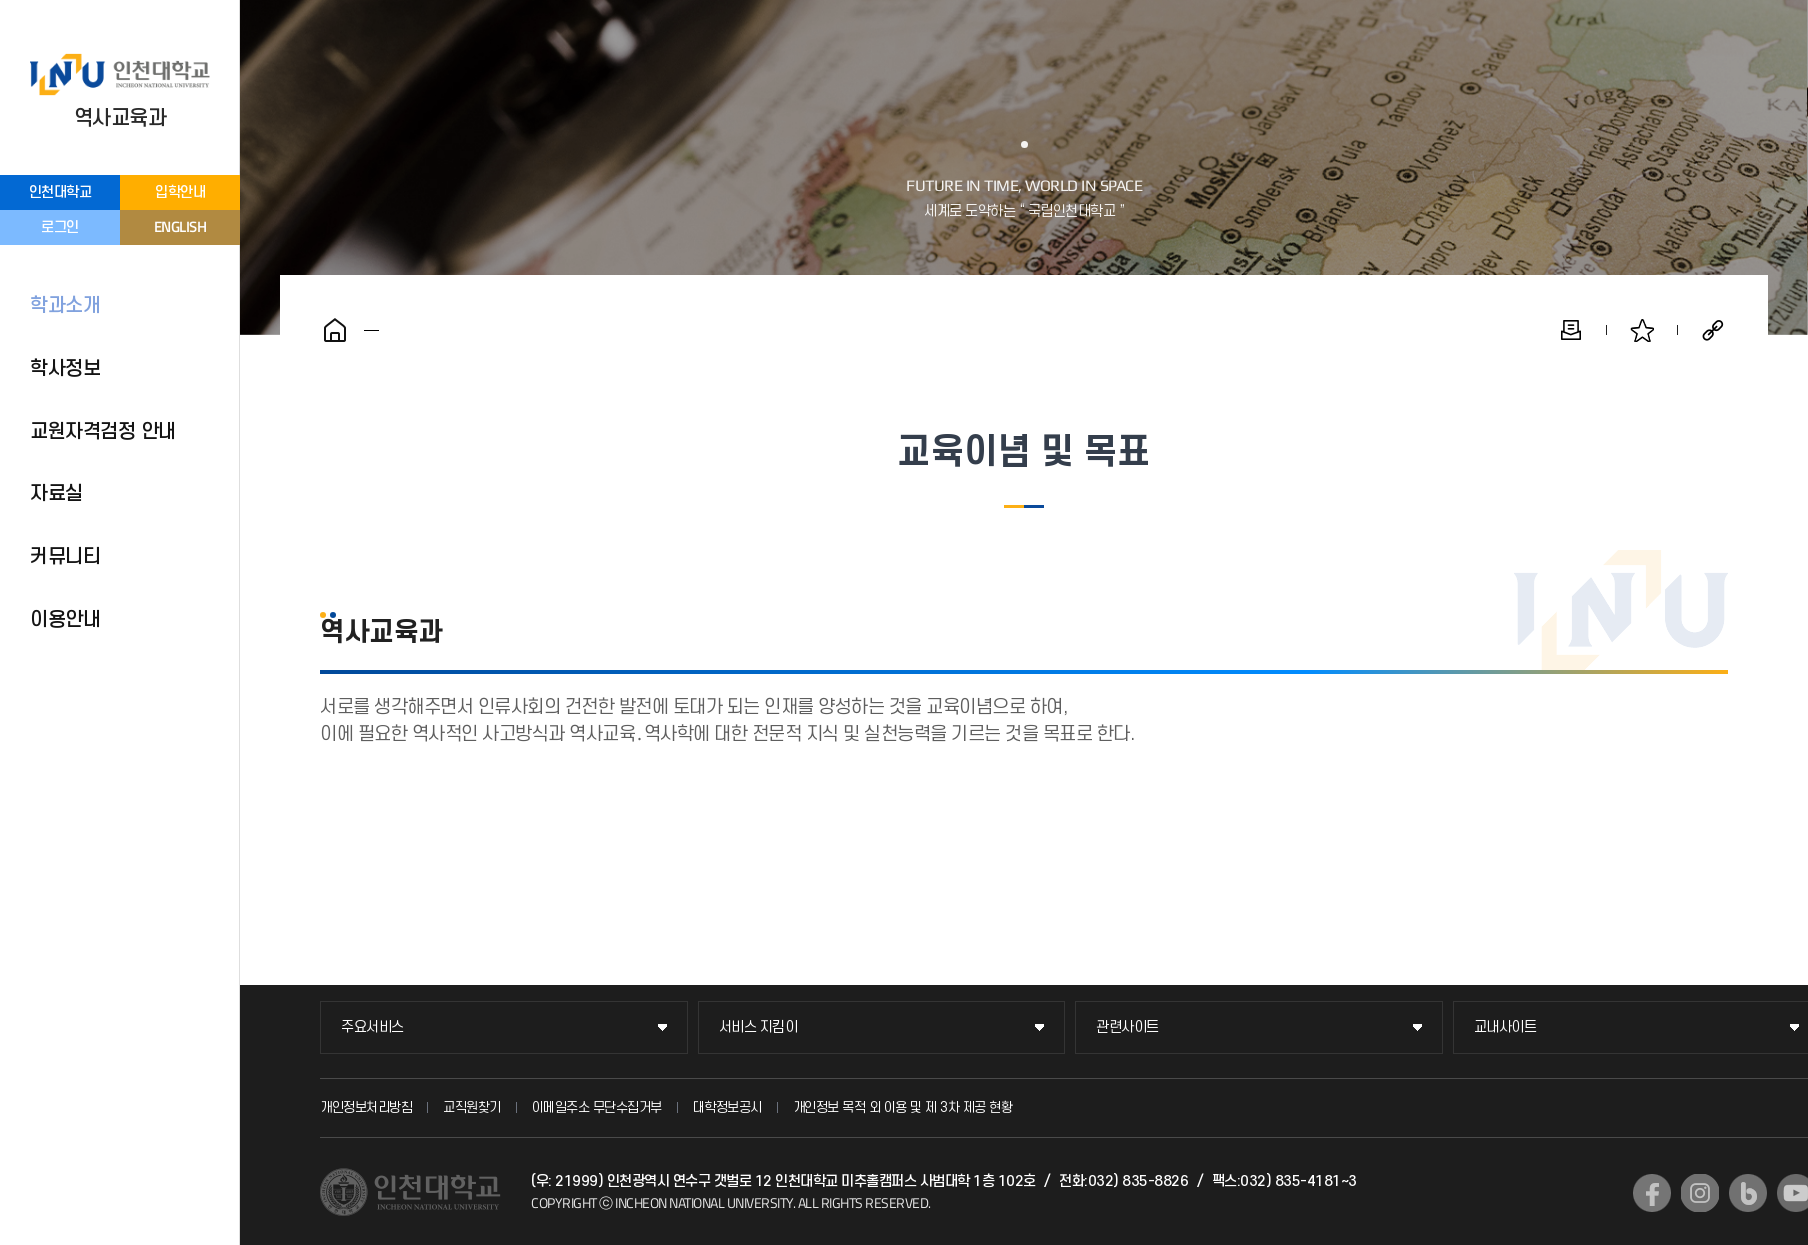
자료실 (56, 494)
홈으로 (335, 330)
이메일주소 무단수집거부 (597, 1107)
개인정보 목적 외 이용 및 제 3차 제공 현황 (903, 1107)
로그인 (60, 227)
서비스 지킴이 (758, 1027)
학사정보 (65, 369)
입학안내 (180, 192)
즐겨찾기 (1642, 330)
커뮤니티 (65, 557)
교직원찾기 (472, 1107)
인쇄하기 (1571, 330)
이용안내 (65, 620)
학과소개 (65, 306)
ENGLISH (180, 226)
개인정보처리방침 (366, 1107)
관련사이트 (1127, 1027)
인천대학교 (60, 192)
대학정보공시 (727, 1107)
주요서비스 (372, 1027)
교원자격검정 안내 (103, 432)
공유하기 (1713, 330)
